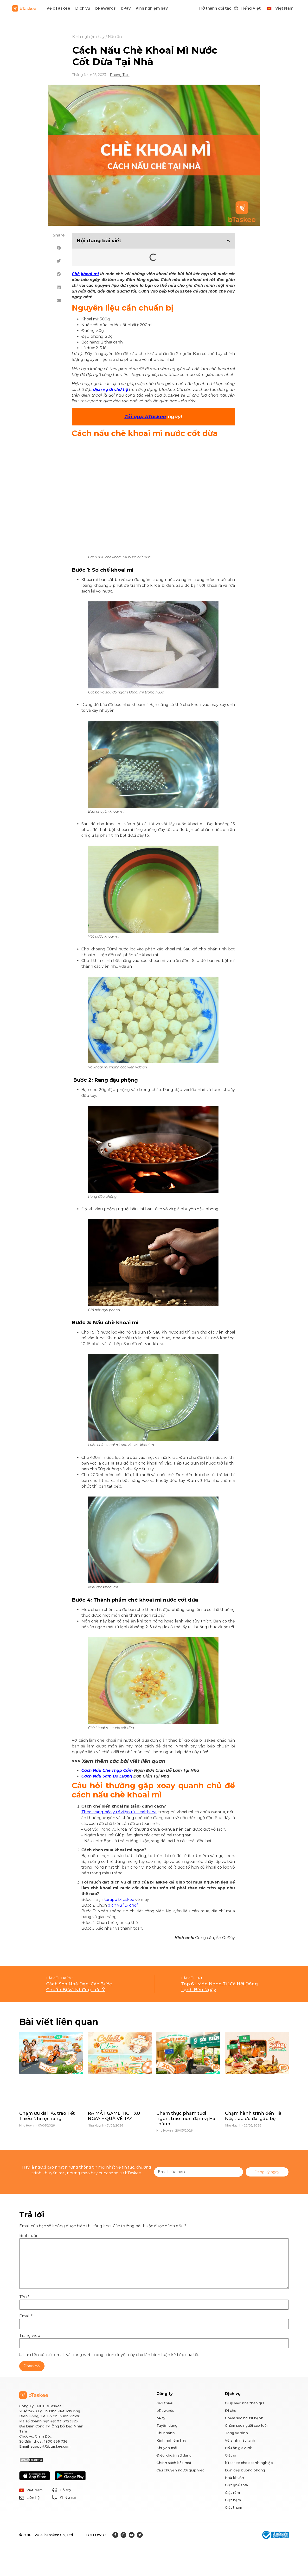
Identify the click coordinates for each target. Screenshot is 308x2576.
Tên (24, 2297)
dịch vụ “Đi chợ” (123, 1905)
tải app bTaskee (119, 1899)
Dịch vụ (82, 8)
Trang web (29, 2336)
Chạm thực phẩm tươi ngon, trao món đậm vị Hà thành (185, 2118)
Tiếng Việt (250, 8)
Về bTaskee (58, 8)
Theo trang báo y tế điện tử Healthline (119, 1812)
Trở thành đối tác (214, 8)
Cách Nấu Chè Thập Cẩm (107, 1770)
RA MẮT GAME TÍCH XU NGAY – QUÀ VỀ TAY (114, 2116)
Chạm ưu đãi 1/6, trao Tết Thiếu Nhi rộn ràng (47, 2116)
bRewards (105, 8)
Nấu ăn (115, 36)
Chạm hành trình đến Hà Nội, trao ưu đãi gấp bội (253, 2116)
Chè (76, 274)
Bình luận (28, 2236)
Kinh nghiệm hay (152, 8)
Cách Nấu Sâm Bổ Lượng (106, 1776)
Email (25, 2316)
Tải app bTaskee (145, 416)
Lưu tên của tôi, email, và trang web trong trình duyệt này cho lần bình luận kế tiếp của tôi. (111, 2355)
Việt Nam (284, 8)
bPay (126, 8)
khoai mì (90, 274)
